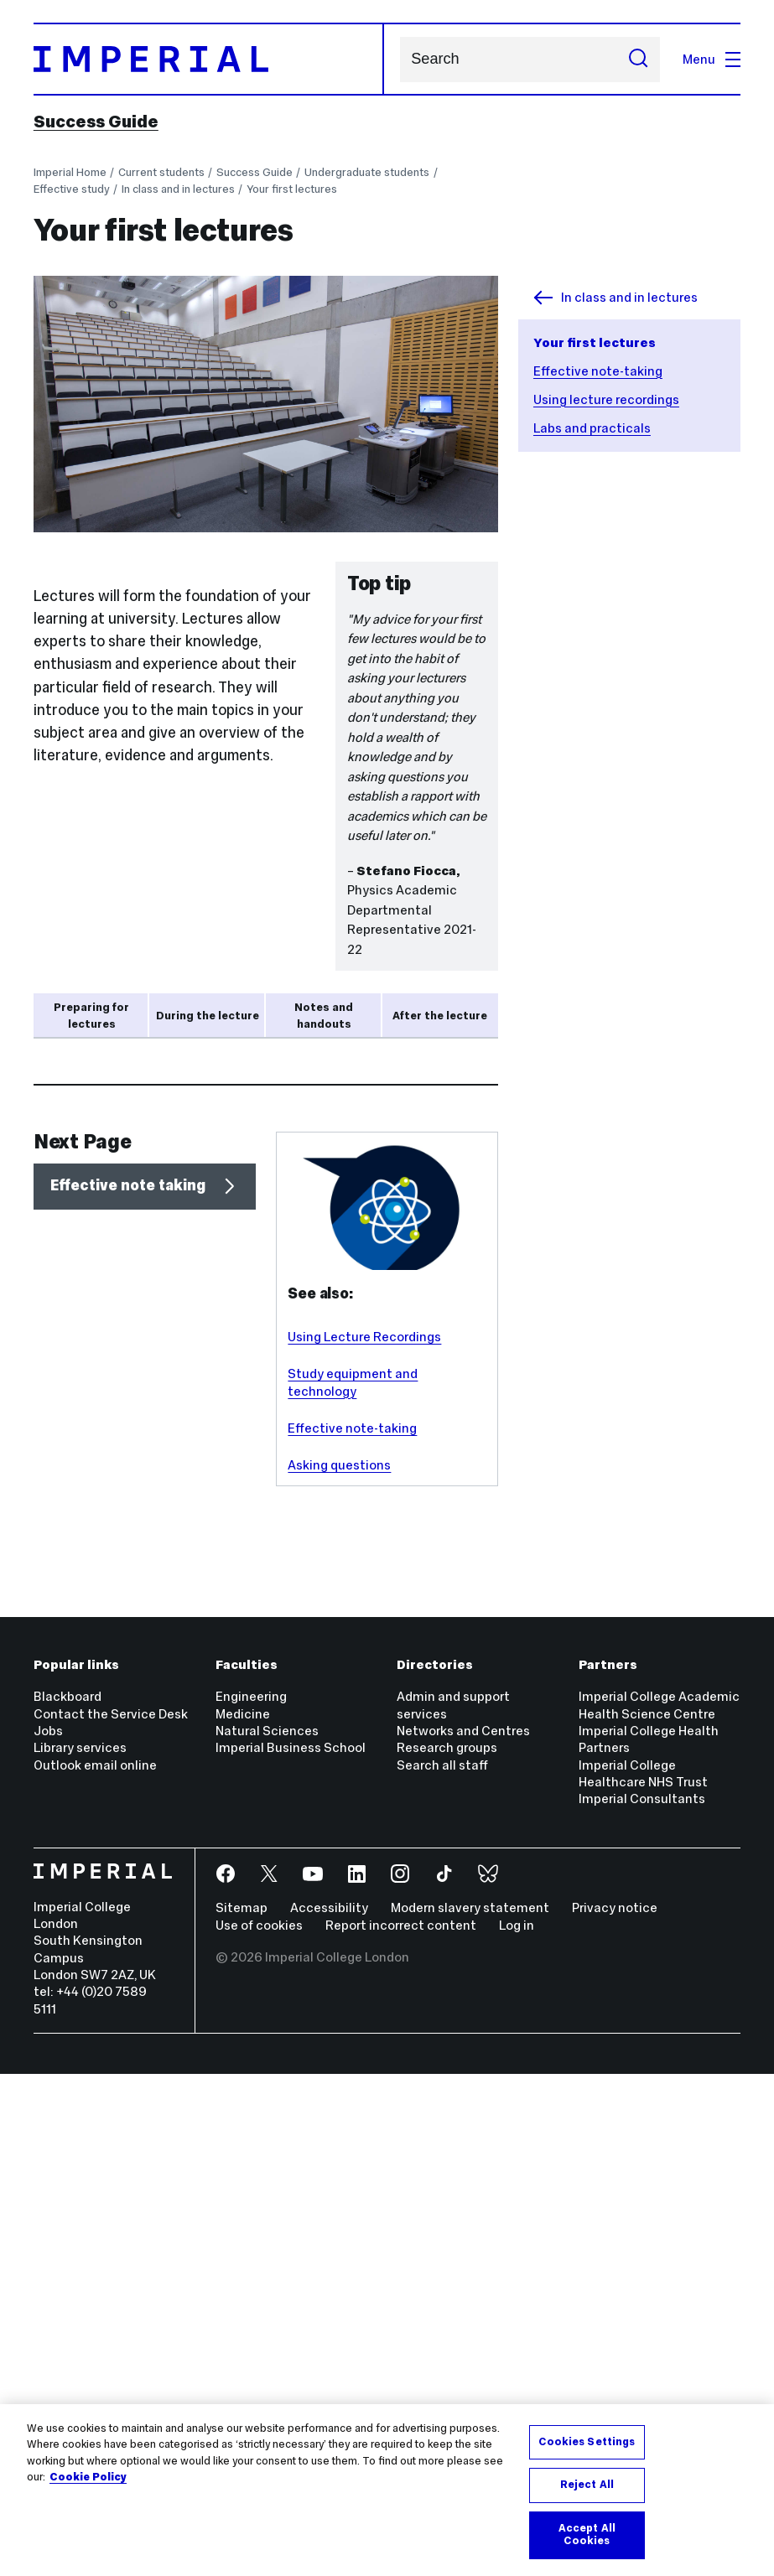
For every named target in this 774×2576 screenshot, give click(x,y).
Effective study (72, 189)
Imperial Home (70, 172)
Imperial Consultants (642, 2301)
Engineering (251, 2199)
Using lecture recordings (606, 399)
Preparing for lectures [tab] (91, 1015)
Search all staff (442, 2267)
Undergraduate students (366, 172)
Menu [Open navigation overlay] (711, 59)
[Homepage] (209, 59)
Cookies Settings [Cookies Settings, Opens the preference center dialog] (586, 2442)
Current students (161, 172)
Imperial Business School (291, 2250)
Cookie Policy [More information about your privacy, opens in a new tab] (88, 2477)
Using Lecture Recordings (364, 1839)
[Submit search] (638, 59)
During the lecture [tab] (207, 1015)
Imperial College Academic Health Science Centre (659, 2207)
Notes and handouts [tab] (323, 1015)
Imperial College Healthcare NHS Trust (643, 2275)
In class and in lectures (178, 189)
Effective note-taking (597, 371)
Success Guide (96, 121)
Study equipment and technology (353, 1885)
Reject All (587, 2484)
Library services (80, 2250)
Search (399, 59)
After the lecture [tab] (439, 1015)
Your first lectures (292, 189)
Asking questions (339, 1968)
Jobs (48, 2233)
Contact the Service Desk (111, 2216)
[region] (387, 2490)
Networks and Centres (463, 2233)
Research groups (447, 2250)
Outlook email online (95, 2267)
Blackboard (67, 2199)
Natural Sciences (267, 2233)
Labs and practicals (592, 428)
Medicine (243, 2216)
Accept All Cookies (587, 2535)
